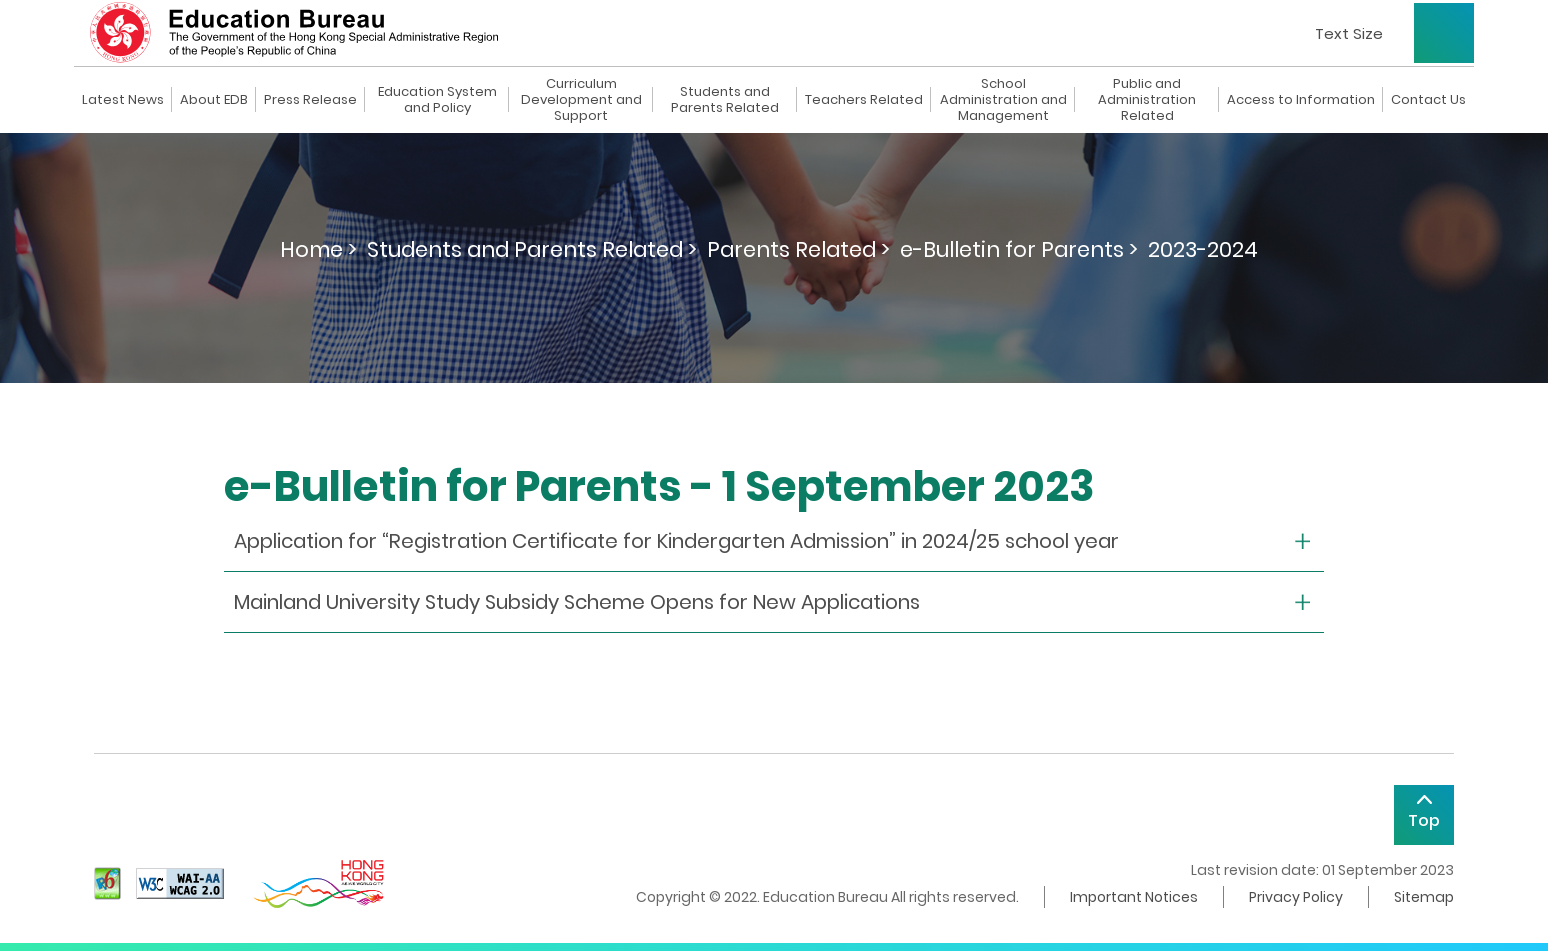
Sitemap (1424, 897)
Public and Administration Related (1147, 100)
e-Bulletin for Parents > (1019, 249)
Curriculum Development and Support (581, 100)
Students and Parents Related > (532, 249)
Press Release (310, 100)
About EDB (214, 100)
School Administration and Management (1003, 100)
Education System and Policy (437, 100)
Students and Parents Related (725, 100)
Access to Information (1301, 100)
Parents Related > (798, 249)
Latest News (123, 100)
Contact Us (1428, 100)
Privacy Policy (1296, 897)
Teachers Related (864, 100)
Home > (318, 249)
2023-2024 (1203, 249)
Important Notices (1134, 897)
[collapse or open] (774, 541)
